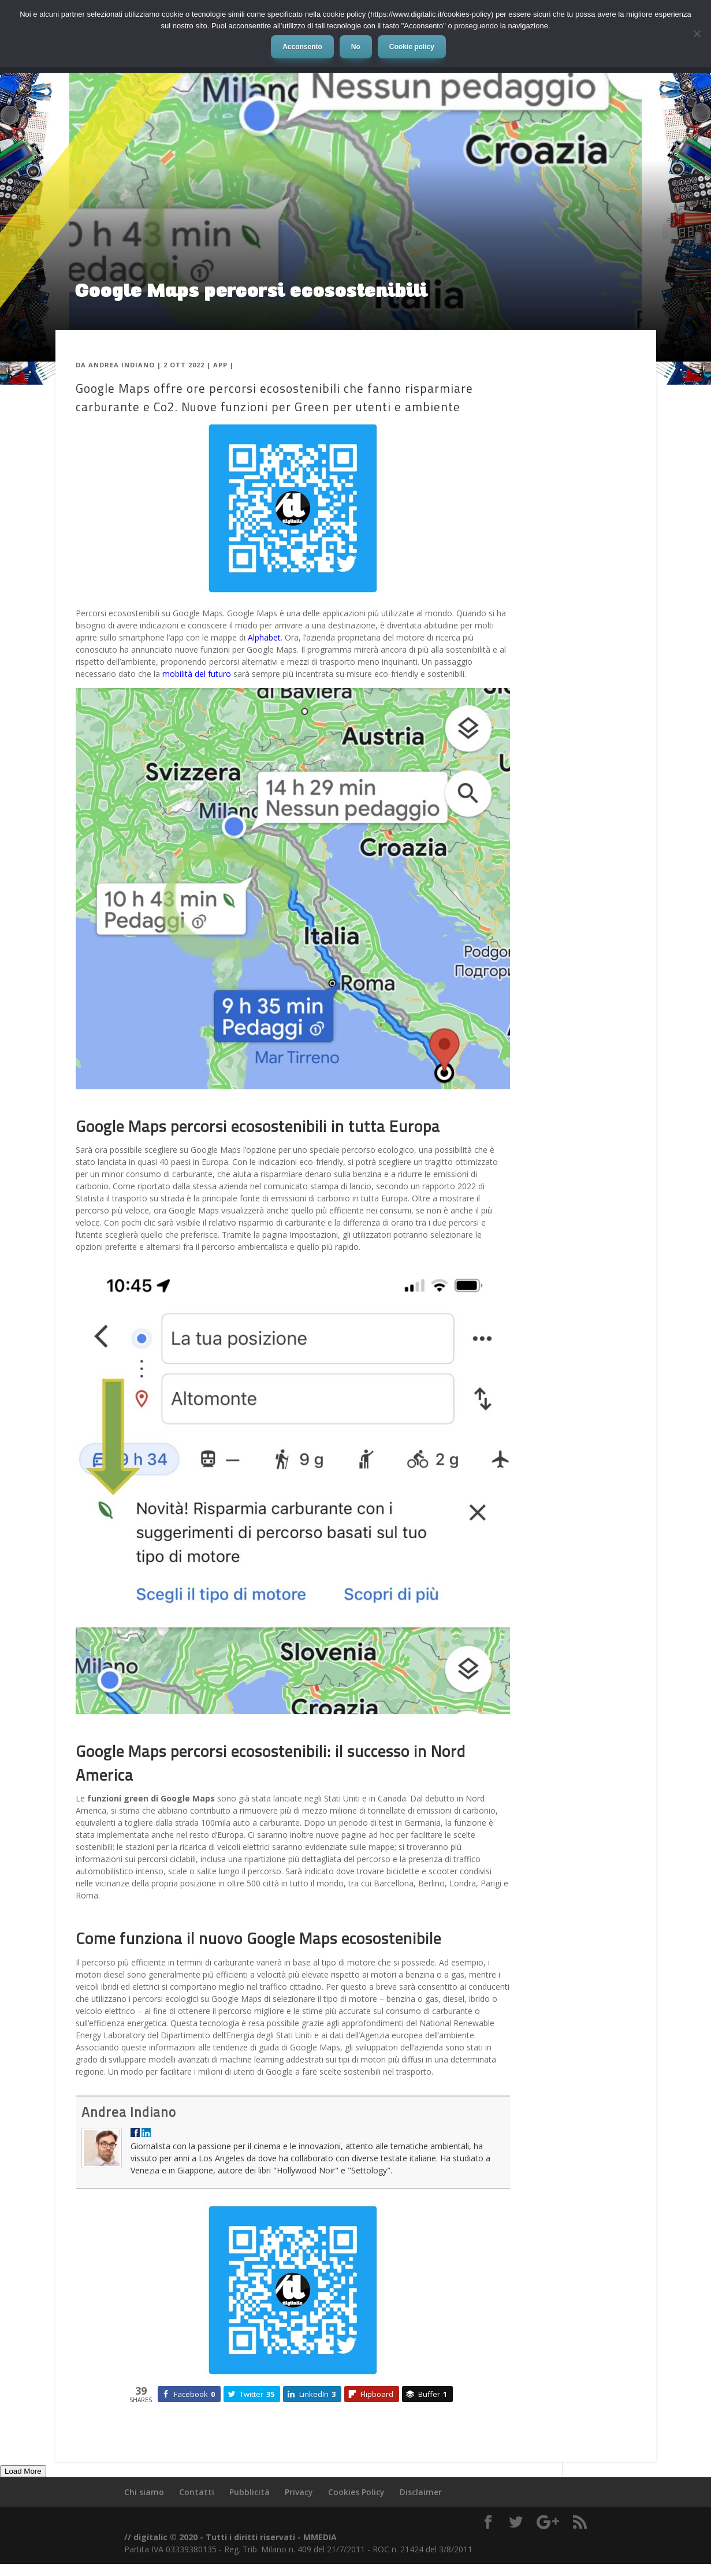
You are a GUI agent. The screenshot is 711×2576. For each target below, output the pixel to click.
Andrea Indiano (121, 364)
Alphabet (264, 637)
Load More (23, 2471)
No (355, 47)
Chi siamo (144, 2491)
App (220, 364)
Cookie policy (411, 47)
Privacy (299, 2491)
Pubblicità (249, 2491)
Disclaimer (421, 2491)
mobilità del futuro (196, 673)
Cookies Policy (356, 2491)
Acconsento (302, 47)
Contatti (196, 2491)
